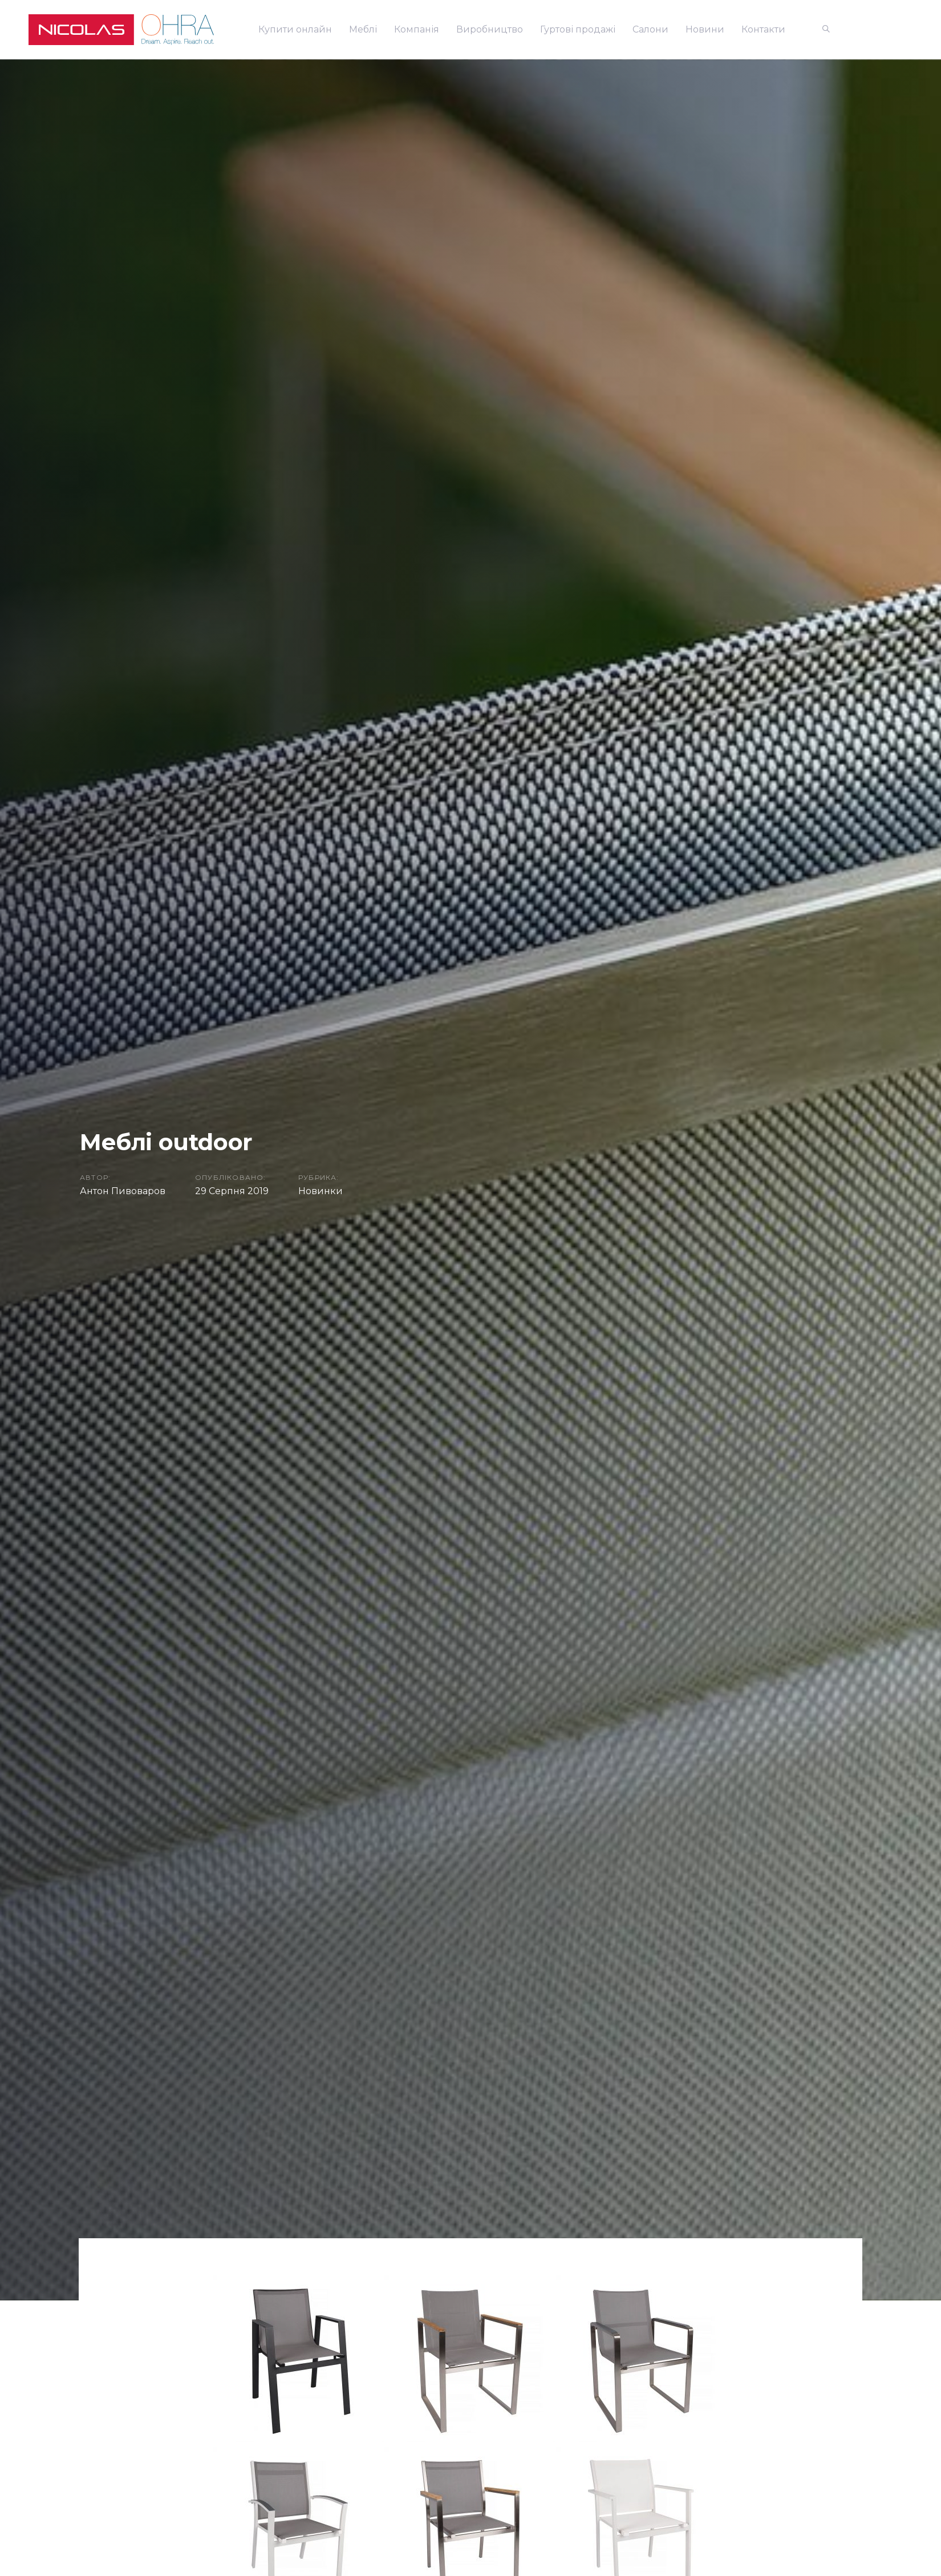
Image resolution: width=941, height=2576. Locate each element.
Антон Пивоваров (122, 1191)
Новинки (320, 1191)
